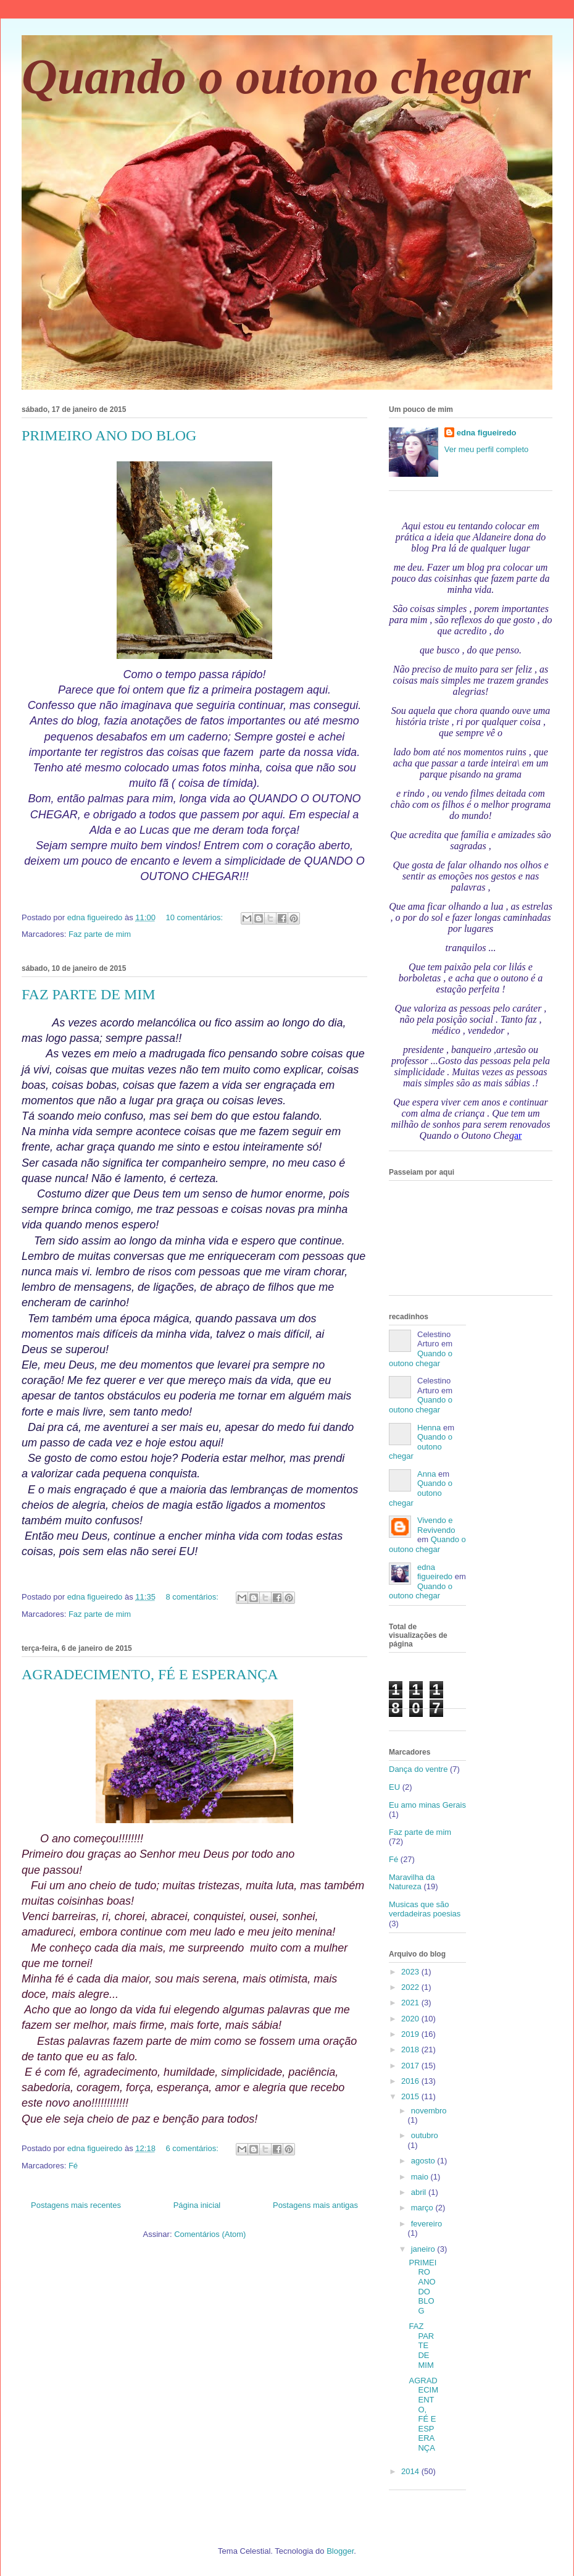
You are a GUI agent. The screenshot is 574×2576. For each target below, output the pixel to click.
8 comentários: (193, 1596)
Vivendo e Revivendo (436, 1525)
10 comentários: (195, 917)
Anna (426, 1474)
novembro (429, 2110)
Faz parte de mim (100, 934)
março (423, 2207)
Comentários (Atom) (210, 2234)
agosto (424, 2160)
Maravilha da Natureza (412, 1882)
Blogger (340, 2551)
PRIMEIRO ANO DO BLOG (109, 435)
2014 (411, 2471)
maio (421, 2176)
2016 (411, 2081)
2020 (411, 2018)
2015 (411, 2096)
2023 (411, 1971)
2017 (411, 2065)
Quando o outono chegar (276, 76)
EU (394, 1787)
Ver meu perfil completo (486, 449)
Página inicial (197, 2205)
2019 (411, 2034)
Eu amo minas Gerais (427, 1805)
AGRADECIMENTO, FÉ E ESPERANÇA (150, 1674)
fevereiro (427, 2223)
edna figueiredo (487, 432)
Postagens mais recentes (76, 2205)
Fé (73, 2165)
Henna (429, 1427)
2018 (411, 2049)
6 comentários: (193, 2148)
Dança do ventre (418, 1769)
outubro (424, 2135)
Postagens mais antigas (315, 2205)
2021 (411, 2002)
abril (419, 2192)
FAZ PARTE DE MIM (89, 994)
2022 (411, 1987)
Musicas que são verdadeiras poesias (424, 1909)
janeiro (424, 2249)
